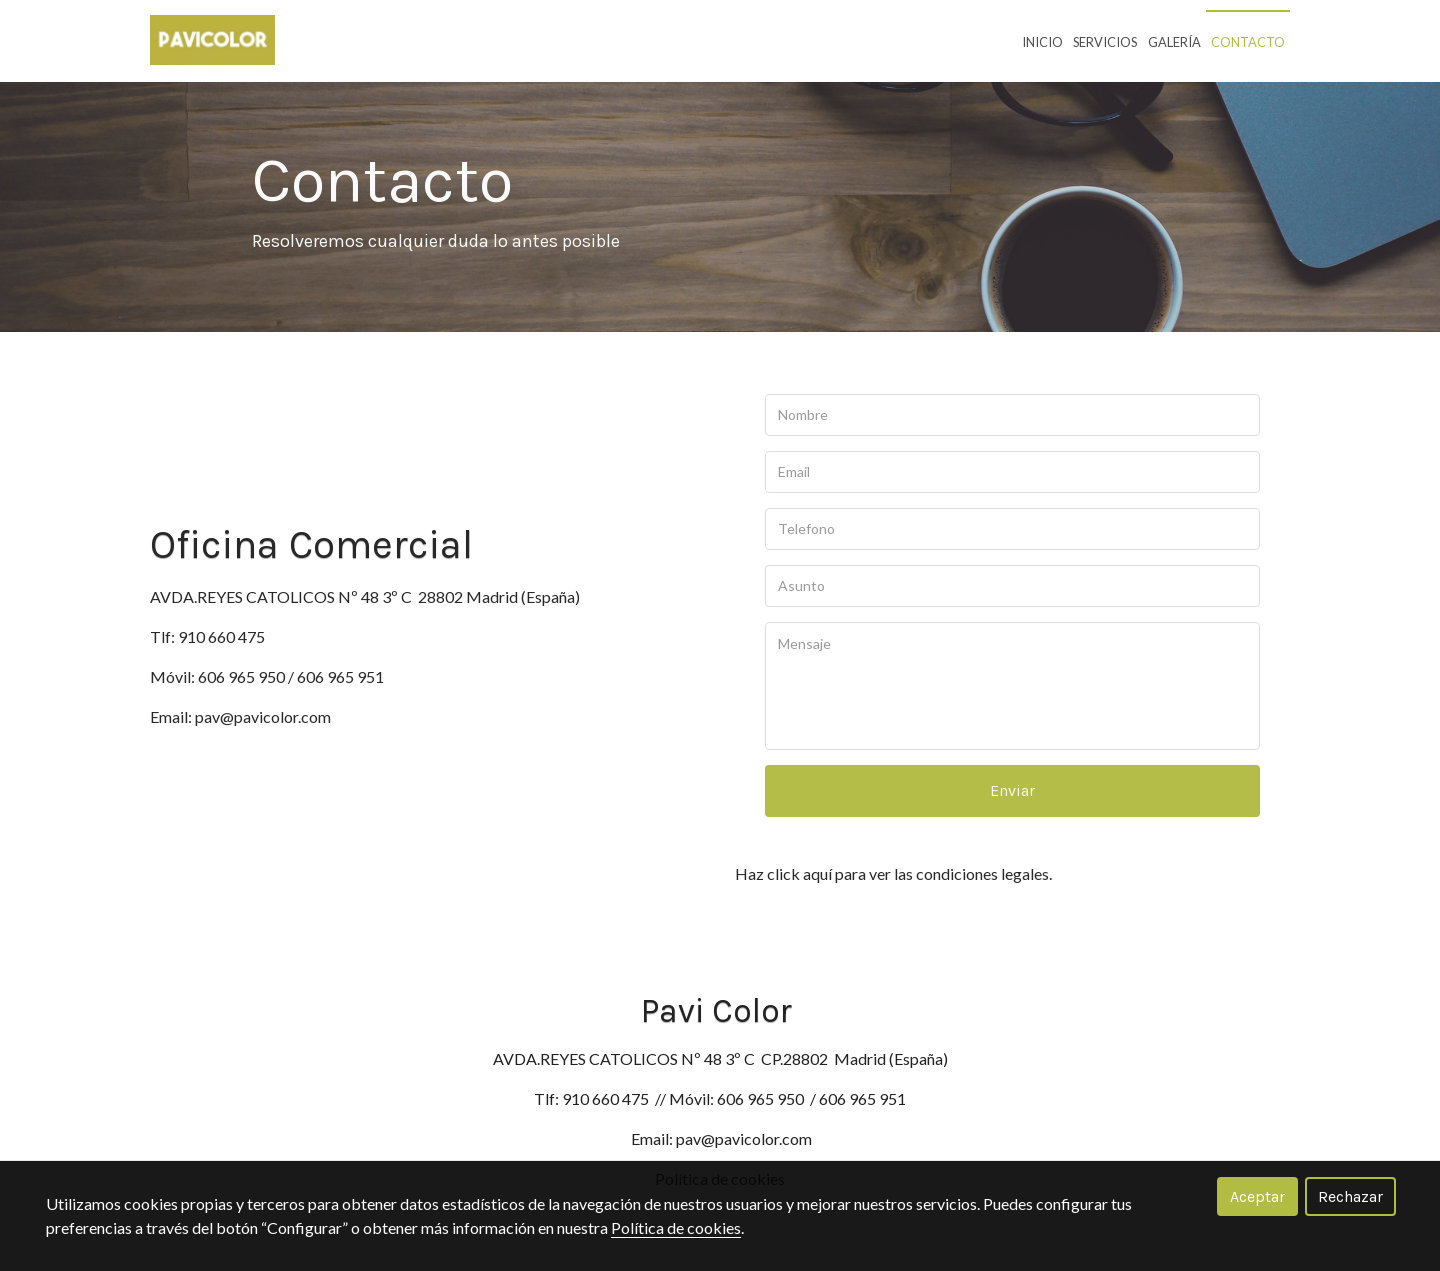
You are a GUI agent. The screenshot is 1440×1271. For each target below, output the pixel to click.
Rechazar (1350, 1196)
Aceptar (1257, 1196)
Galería (1174, 42)
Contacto (1248, 42)
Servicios (1105, 42)
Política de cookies (676, 1227)
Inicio (1042, 42)
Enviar (1012, 790)
